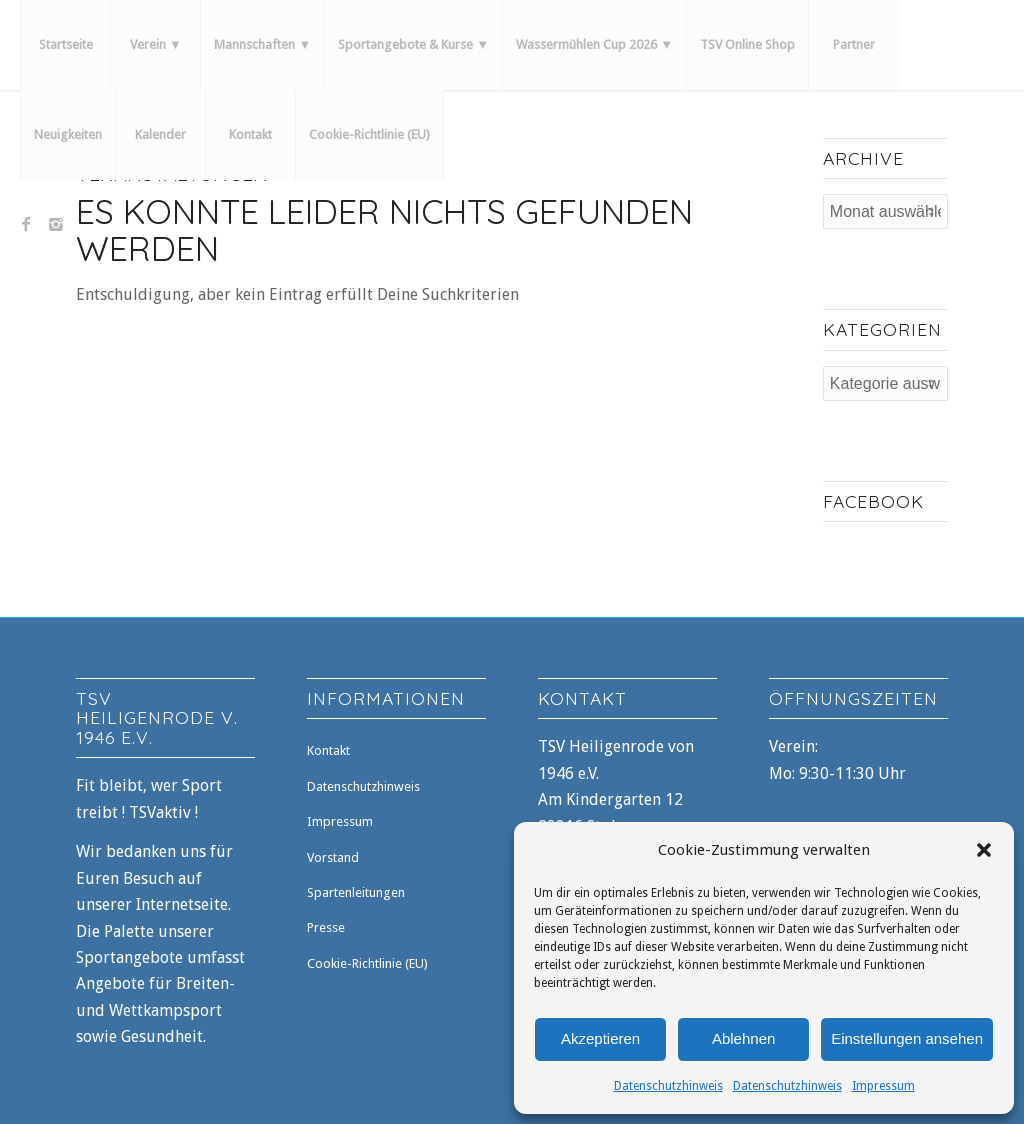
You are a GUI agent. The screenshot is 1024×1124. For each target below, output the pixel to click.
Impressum (883, 1086)
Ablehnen (743, 1038)
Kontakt (328, 750)
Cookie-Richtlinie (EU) (367, 963)
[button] (984, 850)
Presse (326, 927)
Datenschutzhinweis (668, 1086)
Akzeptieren (600, 1038)
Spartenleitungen (356, 892)
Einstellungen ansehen (907, 1038)
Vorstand (333, 857)
